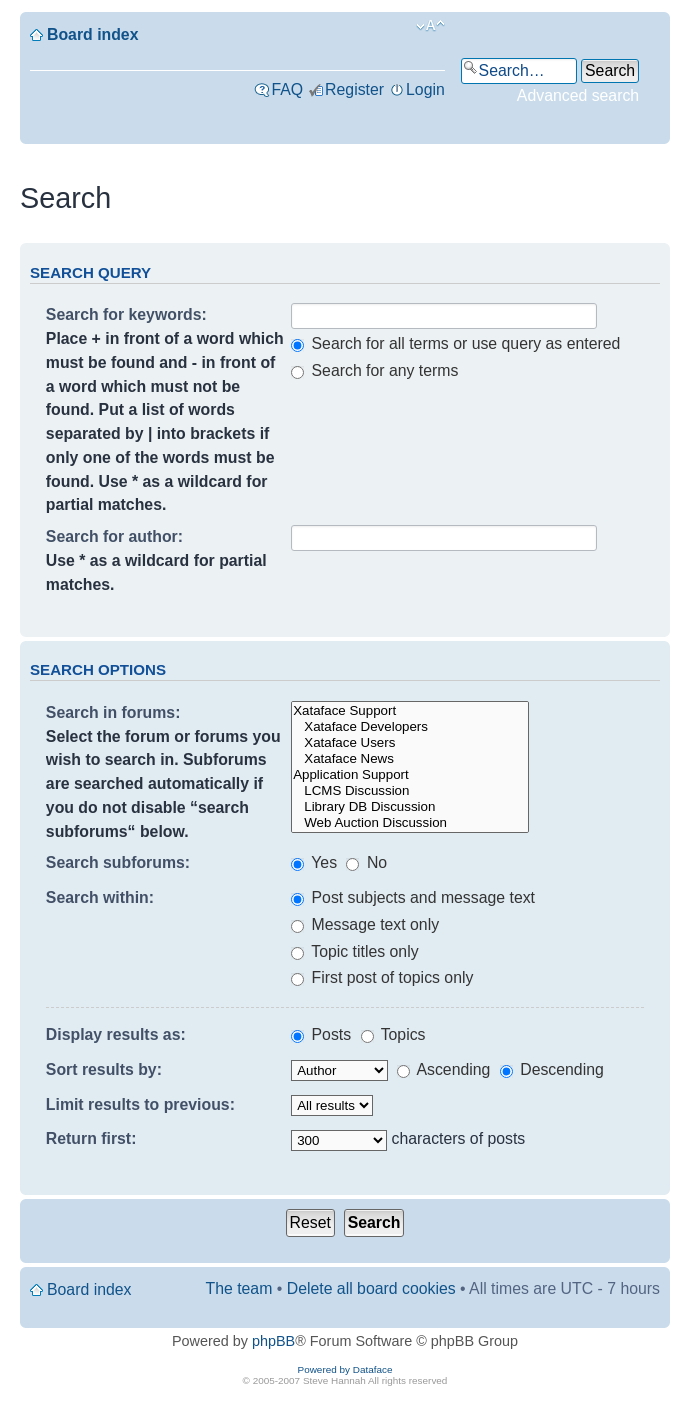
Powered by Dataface (345, 1369)
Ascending (443, 1069)
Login (425, 89)
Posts (321, 1034)
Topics (393, 1034)
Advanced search (578, 95)
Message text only (365, 924)
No (366, 862)
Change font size (430, 26)
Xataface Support (410, 711)
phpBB (273, 1341)
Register (354, 89)
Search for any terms (374, 370)
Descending (552, 1069)
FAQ (287, 89)
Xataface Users (410, 743)
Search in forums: (113, 712)
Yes (314, 862)
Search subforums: (118, 862)
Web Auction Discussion (410, 823)
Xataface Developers (410, 727)
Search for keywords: (126, 314)
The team (239, 1288)
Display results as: (116, 1034)
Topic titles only (354, 951)
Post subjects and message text (413, 897)
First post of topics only (382, 977)
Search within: (100, 897)
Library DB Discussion (410, 807)
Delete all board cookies (371, 1288)
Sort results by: (104, 1069)
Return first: (91, 1138)
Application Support (410, 775)
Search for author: (114, 536)
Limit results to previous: (140, 1104)
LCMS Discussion (410, 791)
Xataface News (410, 759)
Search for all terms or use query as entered (455, 343)
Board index (92, 34)
